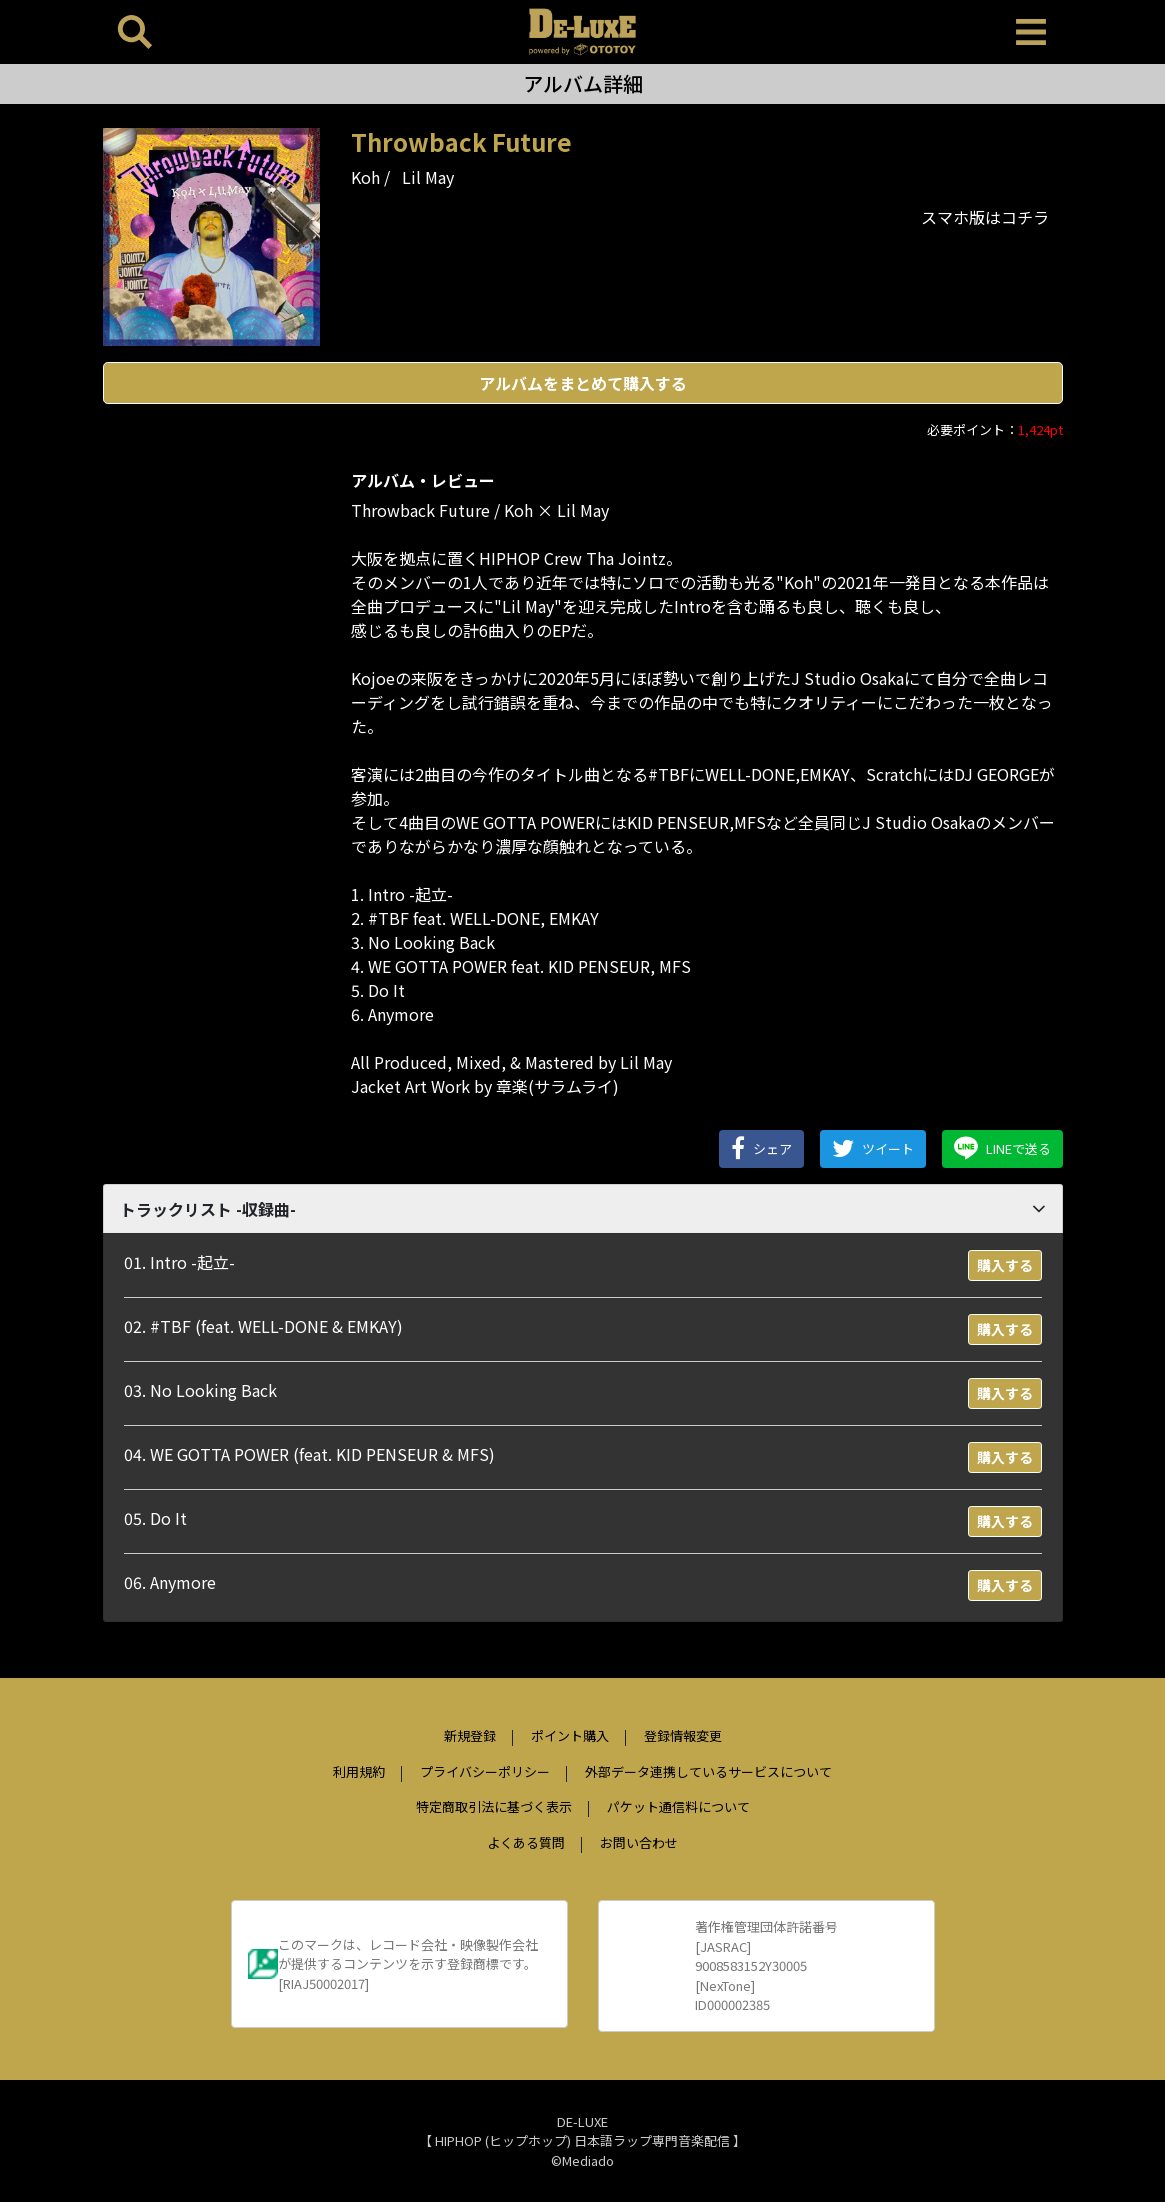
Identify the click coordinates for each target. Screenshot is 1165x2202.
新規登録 (470, 1735)
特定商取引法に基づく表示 (494, 1806)
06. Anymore (170, 1582)
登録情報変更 (683, 1735)
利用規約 (359, 1771)
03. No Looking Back (200, 1390)
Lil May (428, 177)
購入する (1005, 1265)
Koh (365, 177)
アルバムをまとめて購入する (583, 383)
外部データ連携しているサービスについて (708, 1771)
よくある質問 (526, 1842)
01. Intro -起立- (179, 1262)
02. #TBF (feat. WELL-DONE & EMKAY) (263, 1326)
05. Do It (155, 1518)
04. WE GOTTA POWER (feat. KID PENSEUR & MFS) (309, 1454)
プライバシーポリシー (485, 1771)
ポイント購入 (570, 1735)
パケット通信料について (678, 1806)
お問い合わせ (639, 1842)
